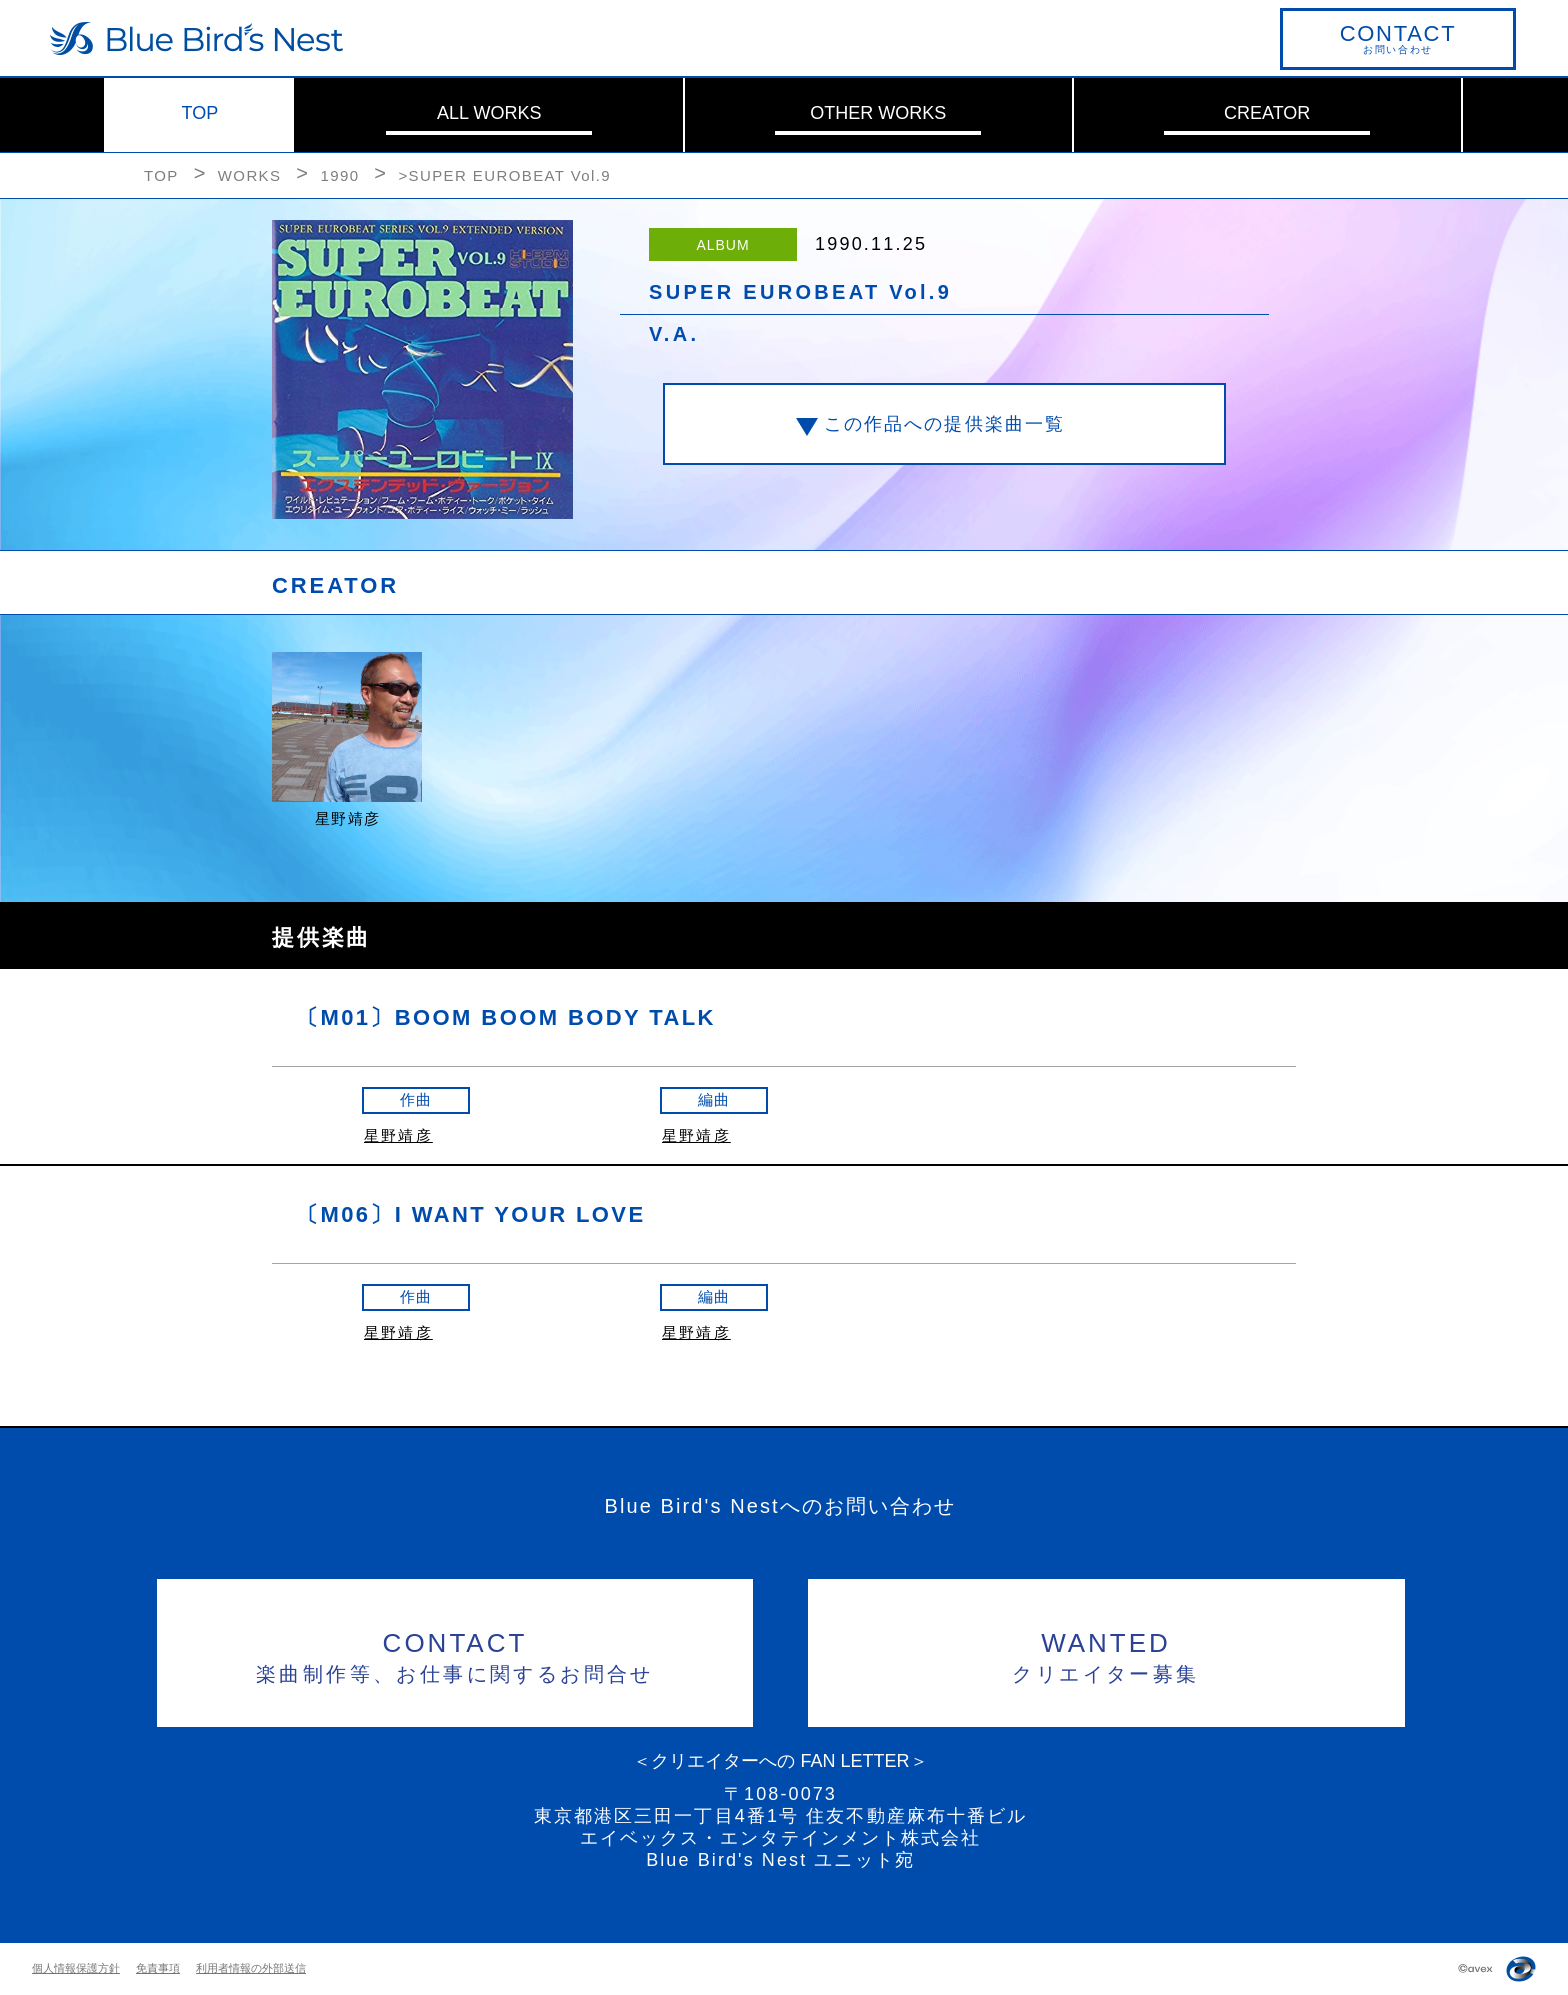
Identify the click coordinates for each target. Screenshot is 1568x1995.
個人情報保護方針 (76, 1968)
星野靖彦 (398, 1135)
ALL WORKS (489, 113)
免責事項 (158, 1968)
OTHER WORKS (878, 113)
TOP (200, 113)
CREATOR (1267, 113)
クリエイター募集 (1106, 1654)
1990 (339, 175)
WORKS (250, 175)
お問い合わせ (1398, 38)
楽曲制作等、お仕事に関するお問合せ (455, 1654)
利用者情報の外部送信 (251, 1968)
